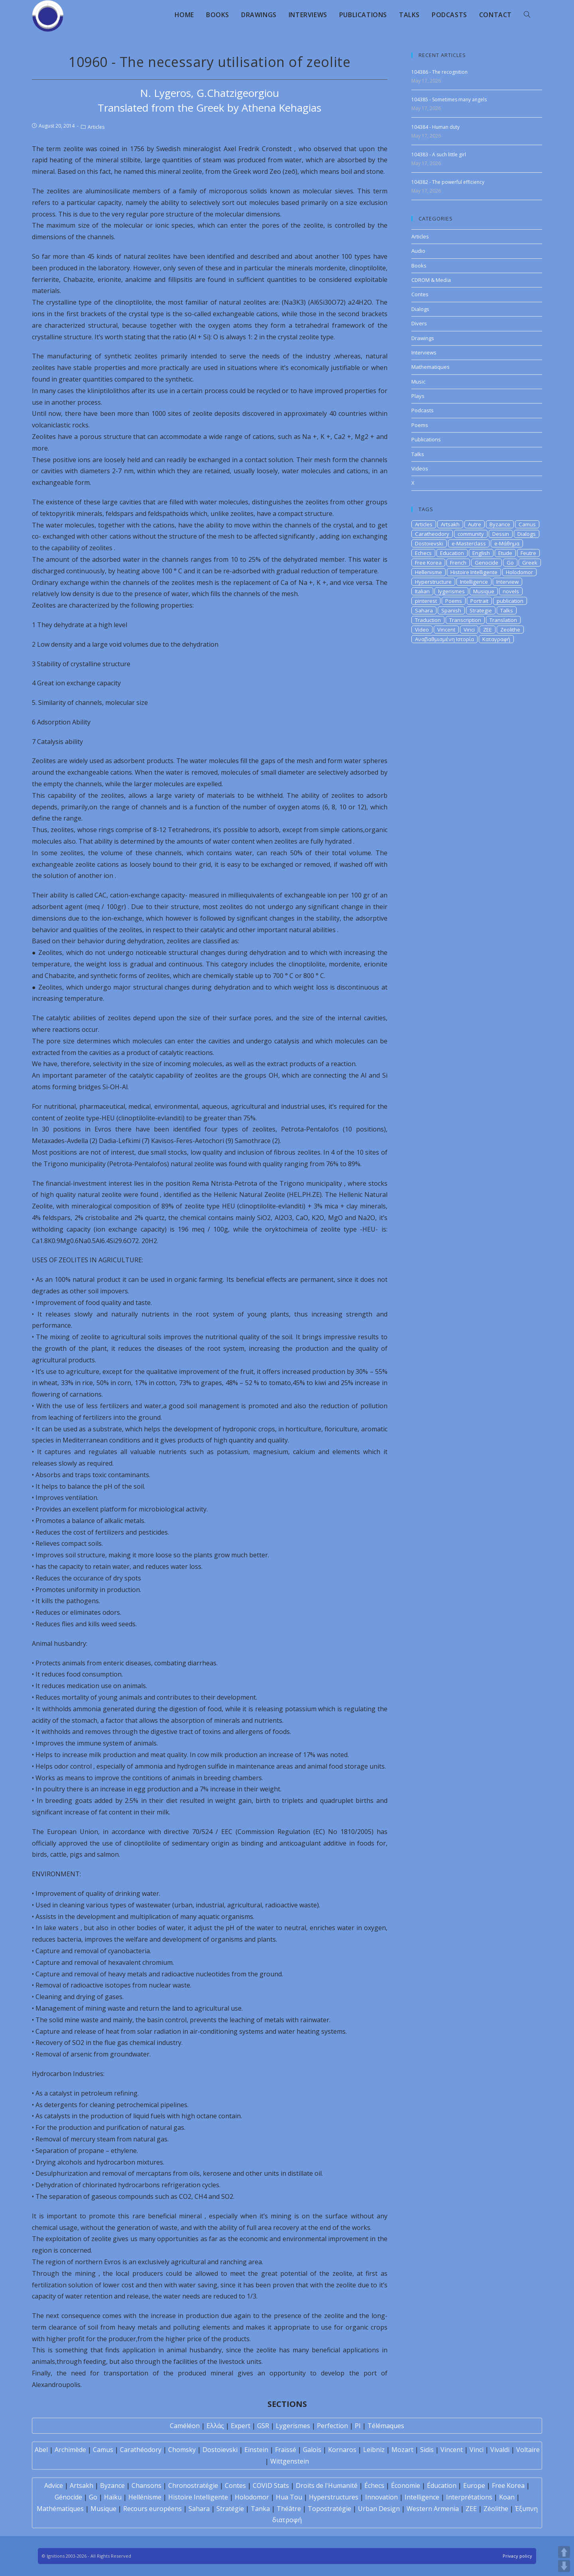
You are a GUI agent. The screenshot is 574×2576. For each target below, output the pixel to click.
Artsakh (450, 524)
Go (510, 562)
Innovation (381, 2497)
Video (422, 629)
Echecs (423, 553)
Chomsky (182, 2449)
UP (564, 2552)
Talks (417, 454)
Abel (41, 2449)
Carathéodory (140, 2449)
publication (510, 600)
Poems (419, 425)
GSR (263, 2425)
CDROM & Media (431, 279)
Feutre (528, 553)
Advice (53, 2485)
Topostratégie (329, 2508)
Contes (420, 294)
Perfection (332, 2425)
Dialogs (420, 309)
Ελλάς (215, 2425)
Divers (419, 323)
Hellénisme (144, 2497)
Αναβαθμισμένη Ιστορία (444, 639)
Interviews (423, 352)
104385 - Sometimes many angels (449, 99)
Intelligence (474, 581)
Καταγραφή (496, 639)
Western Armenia (433, 2508)
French (458, 562)
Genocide (486, 562)
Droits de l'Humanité (327, 2485)
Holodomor (519, 572)
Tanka (260, 2508)
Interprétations (469, 2497)
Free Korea (428, 562)
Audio (418, 250)
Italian (422, 591)
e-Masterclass (469, 543)
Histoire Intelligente (473, 572)
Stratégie (230, 2508)
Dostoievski (429, 543)
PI (358, 2425)
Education (452, 553)
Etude (505, 553)
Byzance (499, 524)
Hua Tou (289, 2497)
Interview (507, 581)
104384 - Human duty (435, 127)
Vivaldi (499, 2449)
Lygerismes (293, 2425)
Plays (418, 395)
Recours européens (152, 2508)
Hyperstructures (333, 2497)
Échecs (374, 2485)
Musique (483, 591)
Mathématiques (60, 2508)
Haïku (113, 2497)
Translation (503, 620)
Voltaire (528, 2449)
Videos (419, 468)
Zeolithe (510, 629)
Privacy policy (517, 2556)
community (471, 533)
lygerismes (451, 591)
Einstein (256, 2449)
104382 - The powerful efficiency (447, 182)
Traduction (428, 620)
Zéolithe (496, 2508)
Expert (240, 2425)
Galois (312, 2449)
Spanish (451, 610)
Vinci (469, 629)
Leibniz (374, 2449)
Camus (527, 524)
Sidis (427, 2449)
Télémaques (386, 2425)
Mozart (402, 2449)
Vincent (446, 629)
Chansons (146, 2485)
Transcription (465, 620)
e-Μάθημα (506, 543)
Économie (405, 2485)
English (481, 553)
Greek (529, 562)
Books (419, 265)
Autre (474, 524)
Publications (426, 439)
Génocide (68, 2497)
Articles (96, 127)
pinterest (426, 600)
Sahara (424, 610)
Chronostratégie (193, 2485)
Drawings (422, 338)
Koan (507, 2497)
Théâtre (289, 2508)
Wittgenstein (289, 2461)
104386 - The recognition (439, 72)
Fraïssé (285, 2449)
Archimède (70, 2449)
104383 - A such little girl (438, 154)
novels (511, 591)
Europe (474, 2485)
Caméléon (185, 2425)
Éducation (441, 2485)
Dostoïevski (220, 2449)
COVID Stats (271, 2485)
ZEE (487, 629)
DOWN (564, 2566)
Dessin (500, 533)
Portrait (479, 600)
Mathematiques (430, 366)
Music (418, 381)
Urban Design (379, 2508)
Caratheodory (432, 533)
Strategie (481, 610)
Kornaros (342, 2449)
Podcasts (422, 410)
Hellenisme (428, 572)
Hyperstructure (433, 581)
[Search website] (527, 15)
